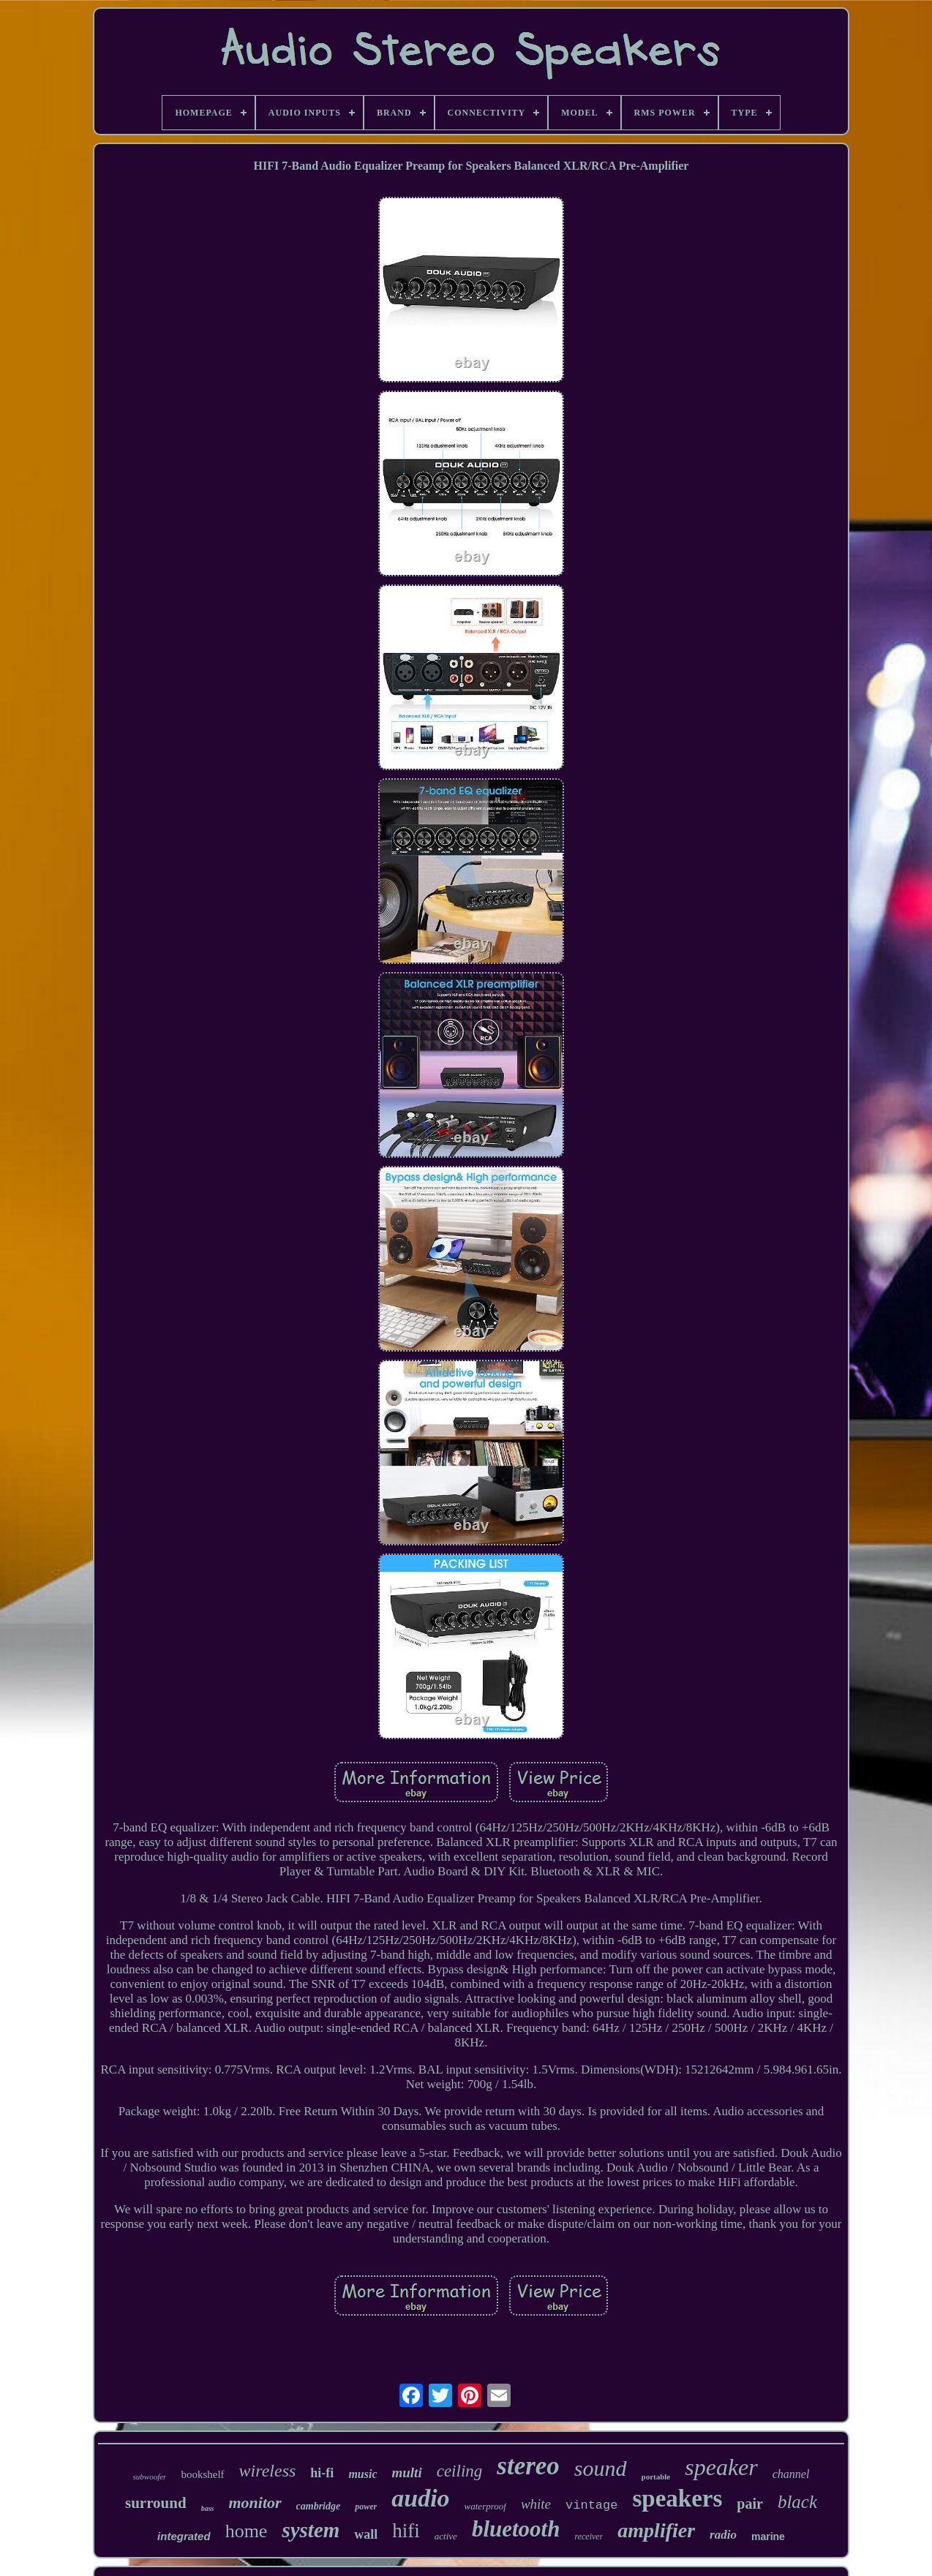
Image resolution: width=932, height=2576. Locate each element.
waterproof (485, 2506)
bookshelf (202, 2474)
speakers (677, 2498)
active (446, 2536)
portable (656, 2476)
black (797, 2502)
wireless (267, 2470)
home (246, 2531)
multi (407, 2472)
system (310, 2530)
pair (750, 2504)
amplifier (656, 2530)
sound (600, 2468)
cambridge (318, 2506)
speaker (721, 2467)
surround (156, 2503)
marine (768, 2536)
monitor (254, 2502)
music (362, 2474)
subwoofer (150, 2476)
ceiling (460, 2471)
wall (365, 2534)
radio (723, 2535)
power (366, 2506)
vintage (591, 2505)
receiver (588, 2536)
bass (207, 2508)
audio (420, 2498)
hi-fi (322, 2473)
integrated (184, 2536)
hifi (406, 2531)
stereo (528, 2466)
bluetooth (516, 2529)
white (536, 2504)
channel (791, 2474)
